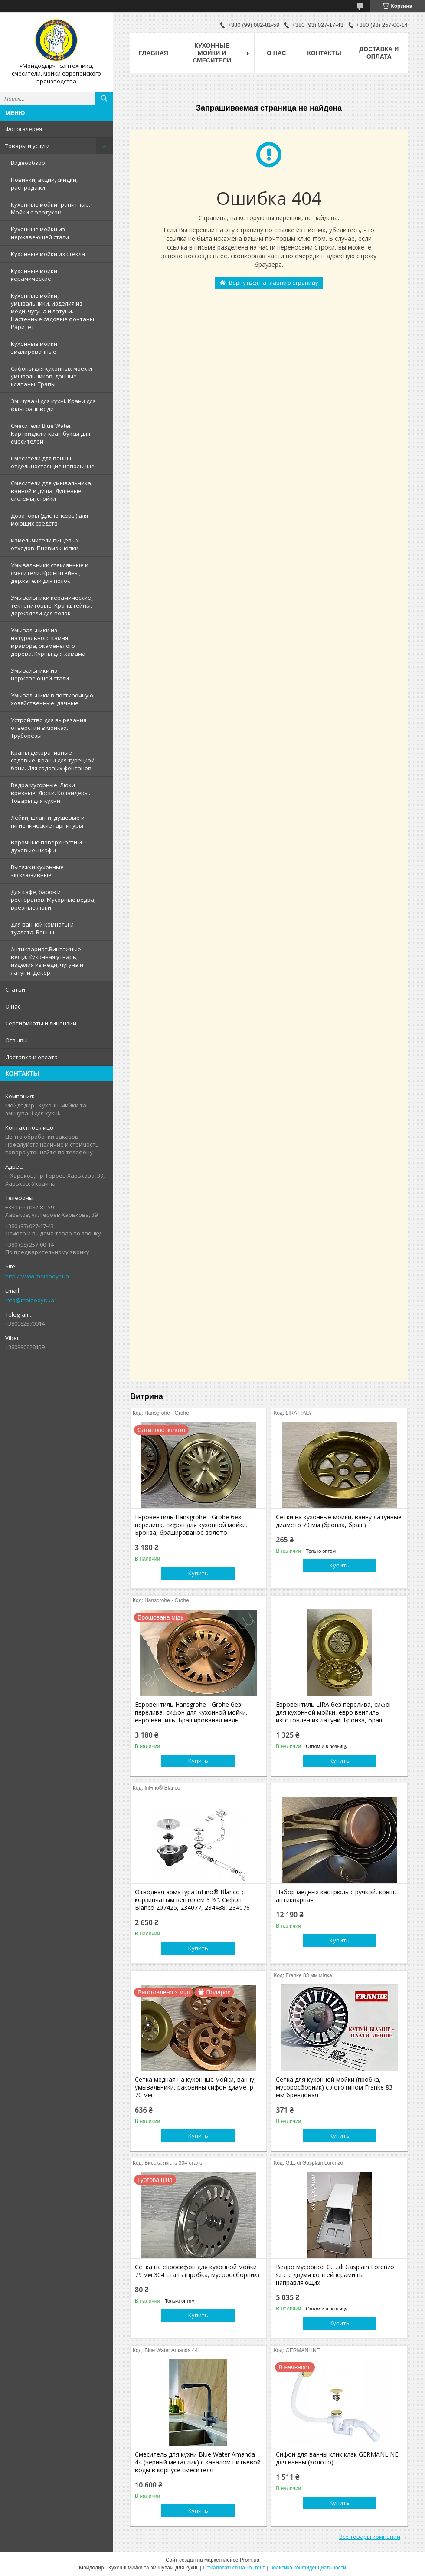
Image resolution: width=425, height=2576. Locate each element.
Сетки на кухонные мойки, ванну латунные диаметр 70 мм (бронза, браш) (339, 1521)
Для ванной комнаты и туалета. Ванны (42, 928)
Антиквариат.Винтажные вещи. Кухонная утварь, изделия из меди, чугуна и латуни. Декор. (47, 960)
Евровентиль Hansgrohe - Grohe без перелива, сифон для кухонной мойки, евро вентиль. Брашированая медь (191, 1712)
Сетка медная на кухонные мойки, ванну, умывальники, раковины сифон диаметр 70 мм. (195, 2087)
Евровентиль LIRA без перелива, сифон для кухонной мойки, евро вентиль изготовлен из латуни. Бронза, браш (334, 1712)
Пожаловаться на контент (234, 2568)
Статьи (15, 989)
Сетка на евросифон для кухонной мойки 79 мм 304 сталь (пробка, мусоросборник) (197, 2271)
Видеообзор (28, 163)
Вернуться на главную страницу (273, 282)
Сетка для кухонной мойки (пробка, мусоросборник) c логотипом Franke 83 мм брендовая (334, 2087)
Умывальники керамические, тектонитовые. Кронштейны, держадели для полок (51, 605)
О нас (12, 1006)
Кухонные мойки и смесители (212, 53)
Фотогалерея (23, 129)
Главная (153, 52)
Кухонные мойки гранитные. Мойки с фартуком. (50, 208)
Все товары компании (369, 2536)
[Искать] (104, 98)
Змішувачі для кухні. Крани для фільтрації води (53, 405)
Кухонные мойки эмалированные (34, 347)
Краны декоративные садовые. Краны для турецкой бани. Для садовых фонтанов (53, 760)
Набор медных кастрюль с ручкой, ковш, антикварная (336, 1896)
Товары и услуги (27, 146)
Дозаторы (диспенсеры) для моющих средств (49, 519)
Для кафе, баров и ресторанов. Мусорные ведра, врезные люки (53, 899)
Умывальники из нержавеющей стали (40, 674)
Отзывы (16, 1040)
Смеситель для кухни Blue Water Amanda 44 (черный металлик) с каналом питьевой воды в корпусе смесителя (198, 2462)
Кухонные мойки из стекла (48, 254)
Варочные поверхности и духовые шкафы (46, 846)
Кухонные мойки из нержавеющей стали (40, 233)
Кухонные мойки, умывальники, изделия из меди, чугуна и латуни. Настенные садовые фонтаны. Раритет (53, 311)
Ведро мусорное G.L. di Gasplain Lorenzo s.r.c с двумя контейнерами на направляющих (335, 2275)
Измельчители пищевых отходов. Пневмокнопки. (45, 544)
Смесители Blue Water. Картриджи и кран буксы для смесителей (50, 433)
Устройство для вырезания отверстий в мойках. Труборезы (48, 727)
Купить (198, 1573)
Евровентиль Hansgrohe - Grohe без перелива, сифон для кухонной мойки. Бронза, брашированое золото (191, 1525)
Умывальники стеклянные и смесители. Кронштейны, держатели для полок (49, 573)
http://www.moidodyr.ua (37, 1276)
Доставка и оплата (31, 1057)
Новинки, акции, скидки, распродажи (44, 183)
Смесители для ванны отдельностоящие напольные (53, 462)
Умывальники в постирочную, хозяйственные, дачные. (53, 699)
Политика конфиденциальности (307, 2568)
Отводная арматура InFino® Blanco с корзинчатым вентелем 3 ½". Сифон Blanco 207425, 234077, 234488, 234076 (192, 1900)
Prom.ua (249, 2560)
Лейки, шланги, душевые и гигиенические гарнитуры (48, 821)
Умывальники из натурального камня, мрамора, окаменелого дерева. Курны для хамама (48, 641)
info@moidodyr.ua (29, 1300)
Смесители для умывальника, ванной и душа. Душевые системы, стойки (51, 491)
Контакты (324, 52)
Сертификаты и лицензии (40, 1023)
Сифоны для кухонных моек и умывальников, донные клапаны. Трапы (51, 376)
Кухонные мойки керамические (34, 275)
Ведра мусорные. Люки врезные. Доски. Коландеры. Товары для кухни (50, 793)
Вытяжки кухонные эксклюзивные (37, 871)
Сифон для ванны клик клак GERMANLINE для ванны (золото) (337, 2458)
